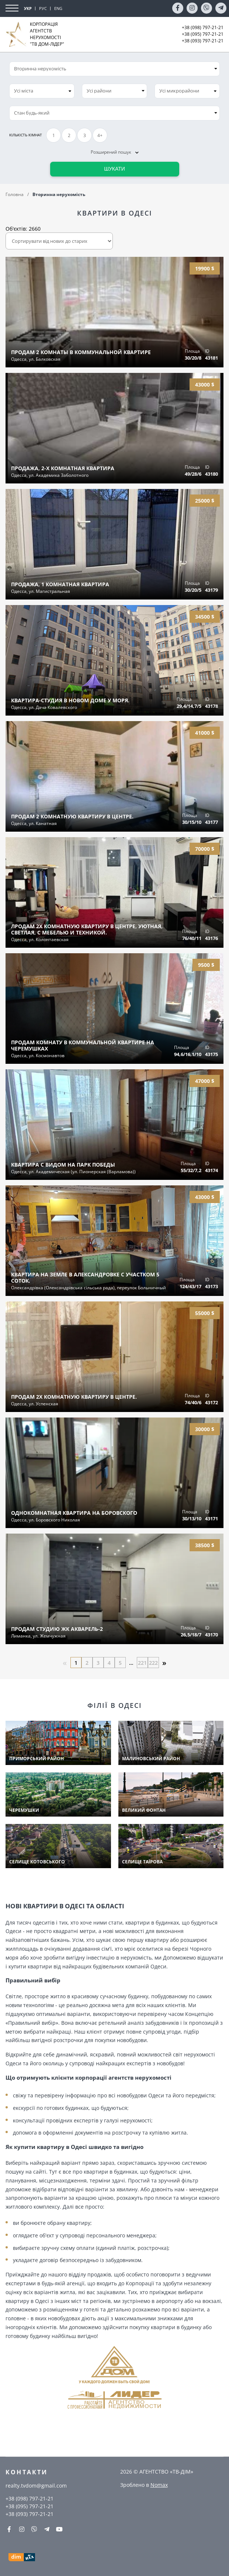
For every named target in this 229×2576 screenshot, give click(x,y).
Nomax (159, 2484)
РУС (43, 8)
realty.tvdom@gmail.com (36, 2485)
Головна (15, 194)
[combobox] (41, 91)
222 (153, 1662)
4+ (100, 135)
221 (142, 1662)
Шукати (114, 169)
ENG (58, 8)
